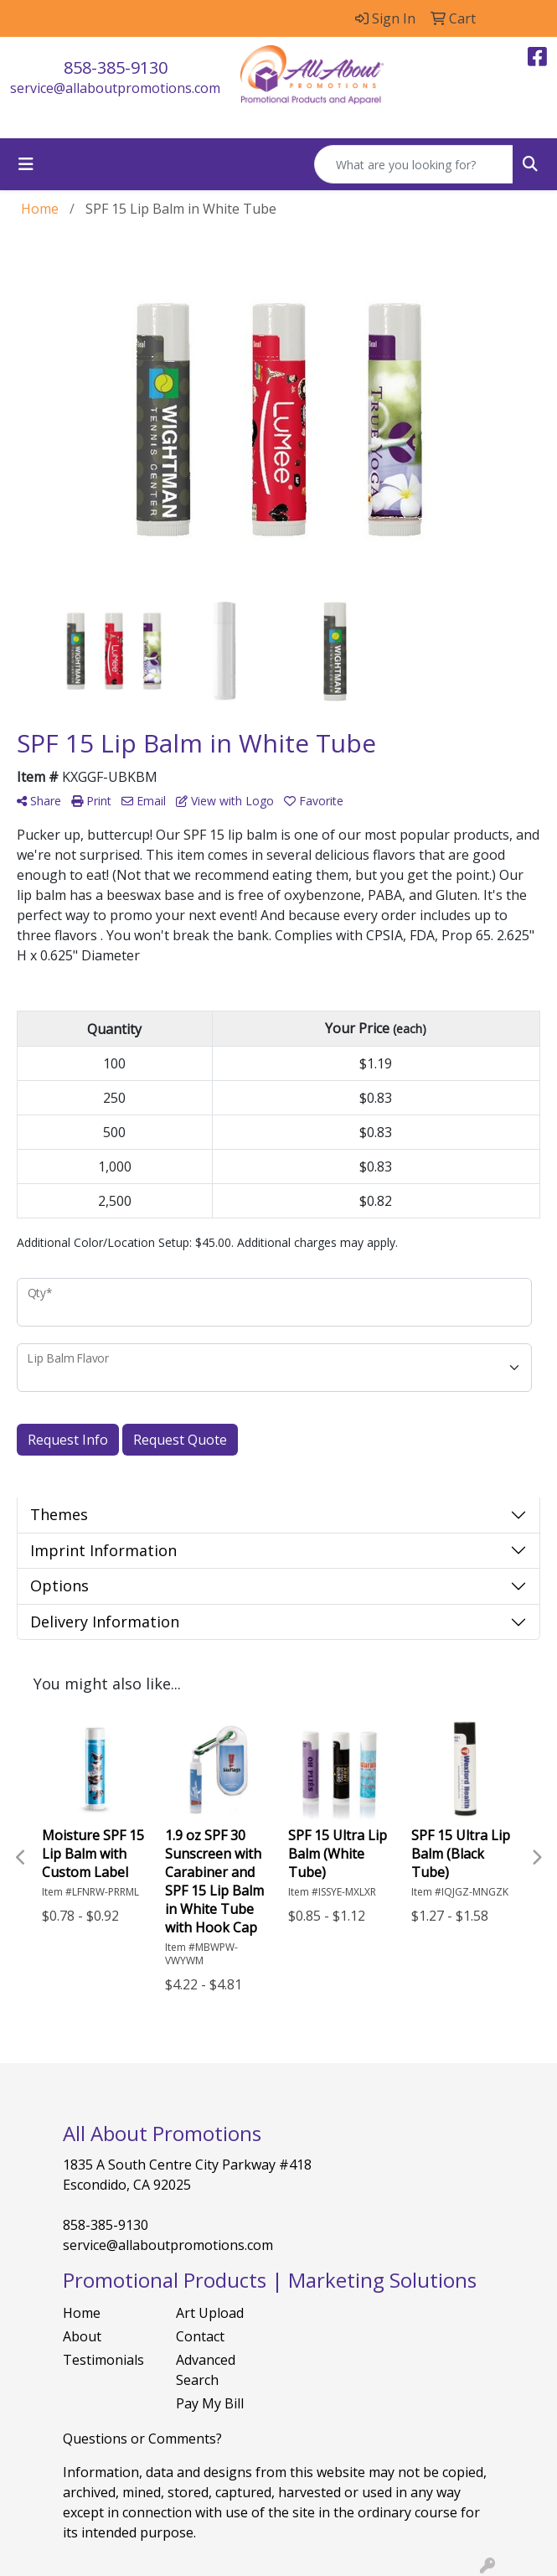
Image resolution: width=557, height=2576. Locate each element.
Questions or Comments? (142, 2438)
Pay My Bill (210, 2403)
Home (82, 2313)
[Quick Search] (413, 164)
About (82, 2336)
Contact (200, 2336)
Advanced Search (205, 2370)
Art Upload (210, 2313)
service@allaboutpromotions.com (115, 88)
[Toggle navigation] (26, 164)
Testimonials (103, 2360)
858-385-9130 (116, 67)
